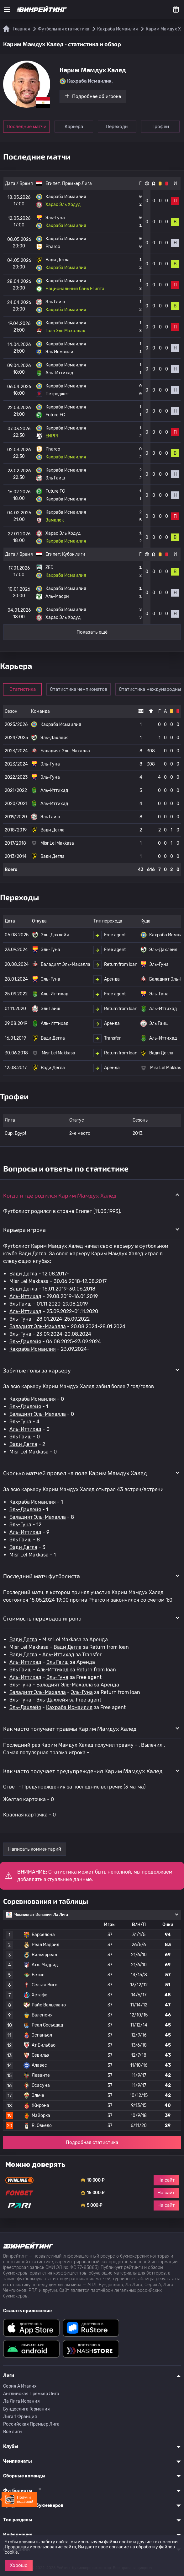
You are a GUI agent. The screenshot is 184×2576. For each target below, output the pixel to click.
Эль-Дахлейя (25, 1342)
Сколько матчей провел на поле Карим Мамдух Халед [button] (75, 1472)
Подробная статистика (92, 2142)
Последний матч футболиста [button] (41, 1575)
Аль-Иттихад (25, 1296)
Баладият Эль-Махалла (37, 1326)
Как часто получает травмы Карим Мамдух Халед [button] (70, 1728)
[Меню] (7, 9)
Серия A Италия (20, 2386)
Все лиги (12, 2431)
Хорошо (19, 2565)
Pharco (96, 1600)
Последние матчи (26, 126)
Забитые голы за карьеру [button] (37, 1370)
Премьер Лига (77, 183)
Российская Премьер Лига (31, 2424)
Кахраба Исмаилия (32, 1349)
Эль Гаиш (20, 1304)
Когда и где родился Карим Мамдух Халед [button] (60, 1195)
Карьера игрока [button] (24, 1229)
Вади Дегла (23, 1274)
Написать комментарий (34, 1849)
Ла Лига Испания (21, 2401)
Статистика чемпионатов (78, 689)
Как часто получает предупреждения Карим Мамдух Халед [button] (83, 1770)
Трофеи (160, 126)
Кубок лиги (73, 554)
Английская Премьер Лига (31, 2393)
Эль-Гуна (20, 1319)
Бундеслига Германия (26, 2409)
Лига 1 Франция (20, 2416)
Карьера (74, 126)
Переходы (117, 126)
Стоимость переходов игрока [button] (42, 1618)
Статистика (22, 689)
